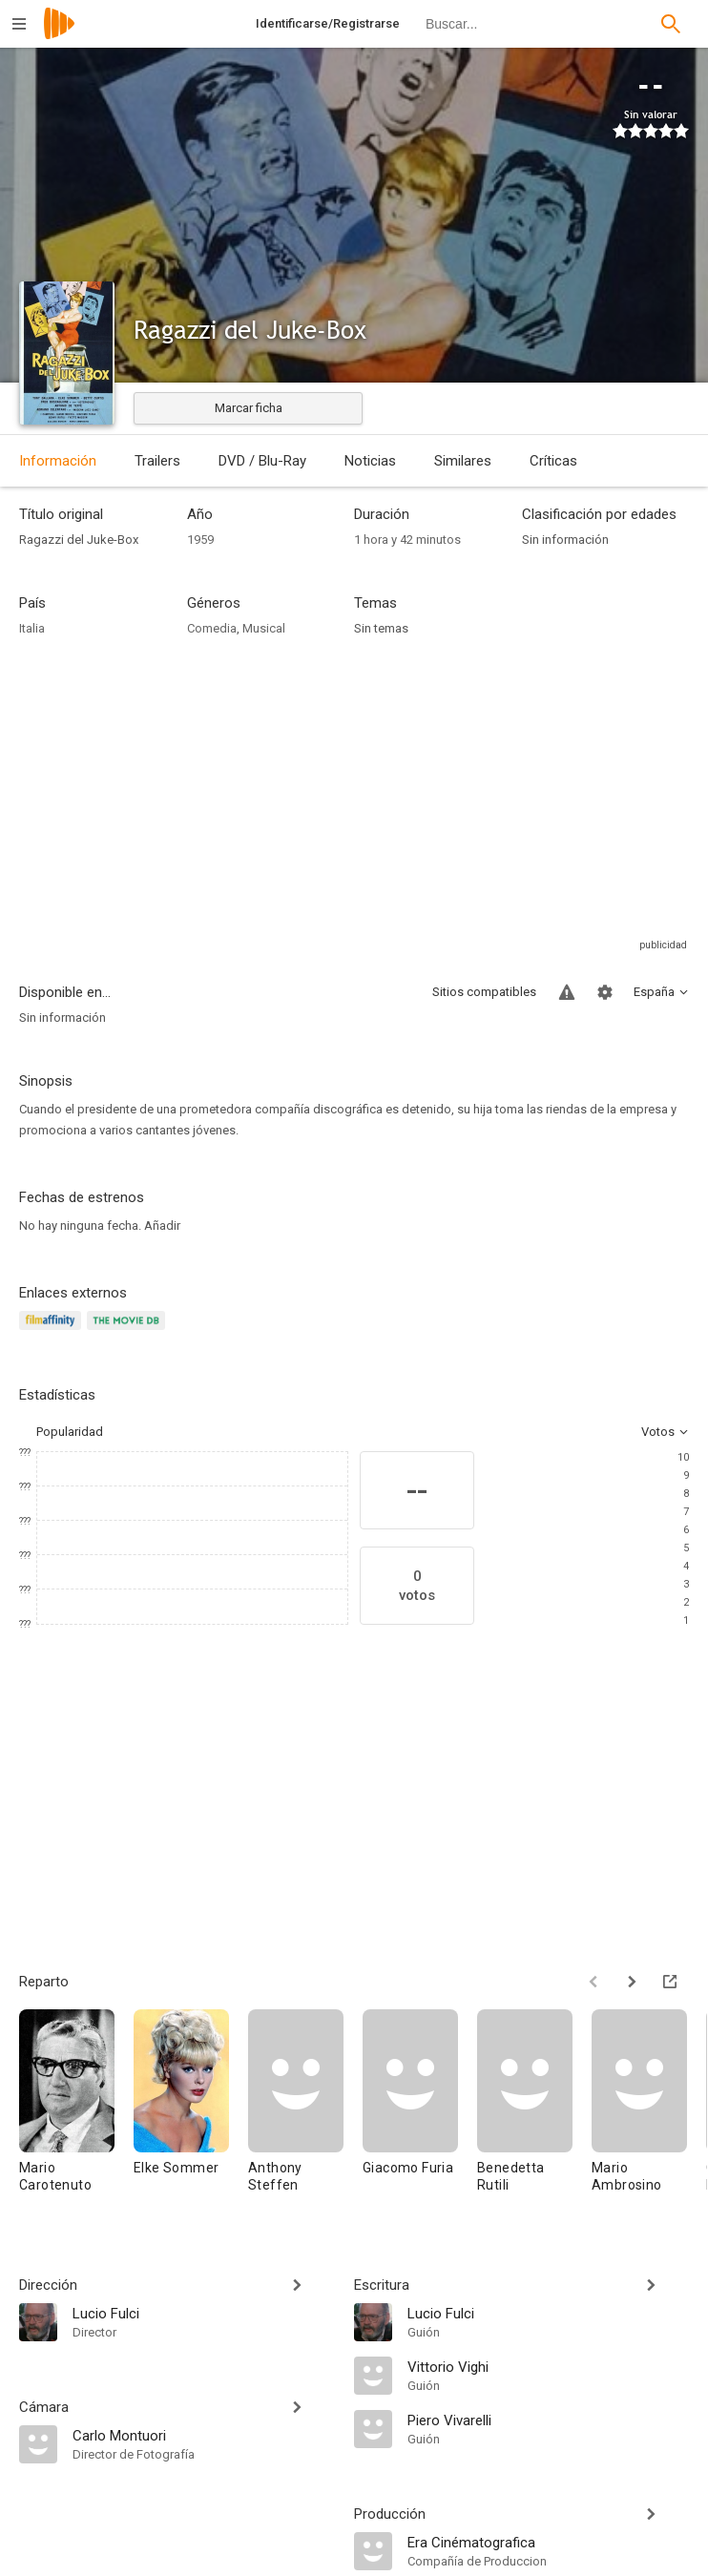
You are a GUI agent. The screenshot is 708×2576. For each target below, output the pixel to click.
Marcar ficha (248, 408)
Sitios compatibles (484, 992)
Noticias (370, 460)
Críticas (553, 460)
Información (57, 460)
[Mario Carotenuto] (76, 2110)
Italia (32, 628)
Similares (462, 460)
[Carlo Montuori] (204, 2434)
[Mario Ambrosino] (649, 2110)
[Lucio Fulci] (204, 2312)
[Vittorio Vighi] (548, 2366)
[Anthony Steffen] (305, 2110)
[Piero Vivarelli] (548, 2419)
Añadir (162, 1225)
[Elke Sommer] (191, 2110)
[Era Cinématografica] (548, 2541)
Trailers (157, 460)
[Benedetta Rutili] (534, 2110)
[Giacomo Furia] (420, 2110)
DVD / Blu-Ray (262, 460)
